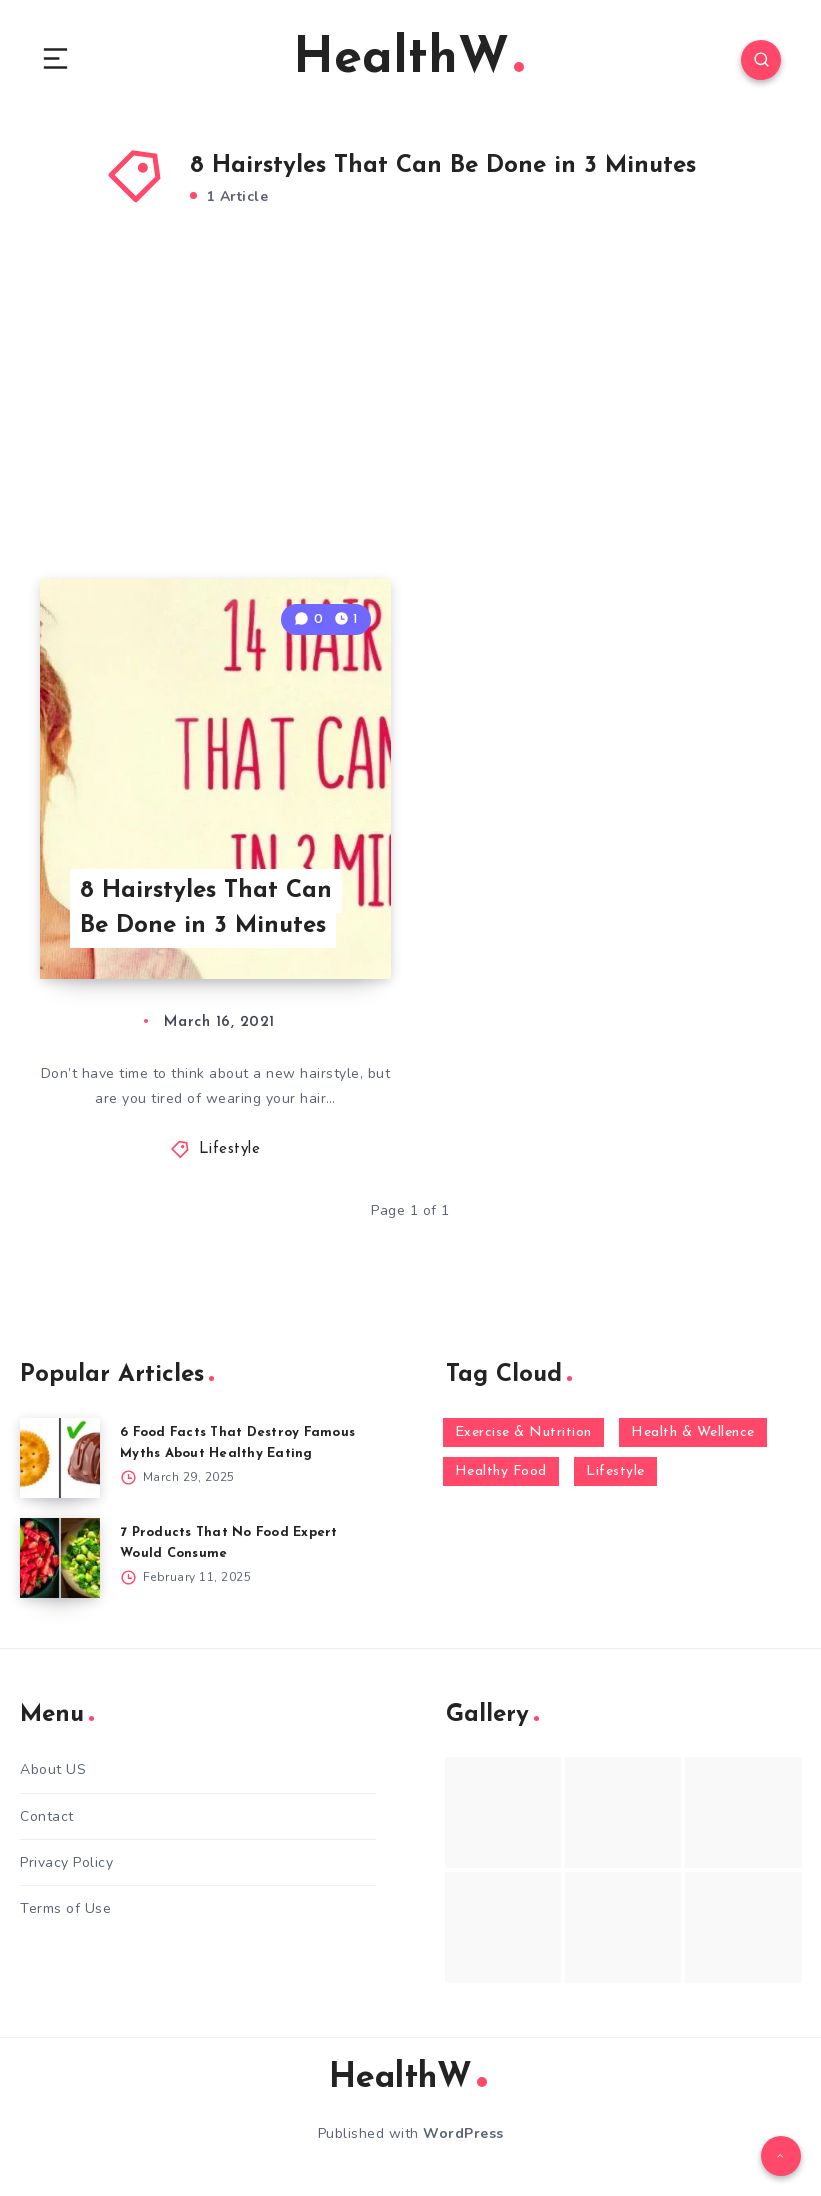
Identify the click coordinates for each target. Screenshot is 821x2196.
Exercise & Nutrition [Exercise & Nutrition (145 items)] (523, 1432)
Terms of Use (65, 1908)
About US (53, 1769)
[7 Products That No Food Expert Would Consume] (60, 1558)
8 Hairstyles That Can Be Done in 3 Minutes (206, 908)
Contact (47, 1816)
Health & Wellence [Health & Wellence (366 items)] (693, 1432)
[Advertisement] (410, 419)
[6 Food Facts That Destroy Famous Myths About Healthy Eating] (60, 1458)
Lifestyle (230, 1149)
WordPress (463, 2133)
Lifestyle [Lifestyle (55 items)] (615, 1471)
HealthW (408, 59)
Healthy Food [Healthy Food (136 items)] (501, 1471)
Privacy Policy (66, 1862)
